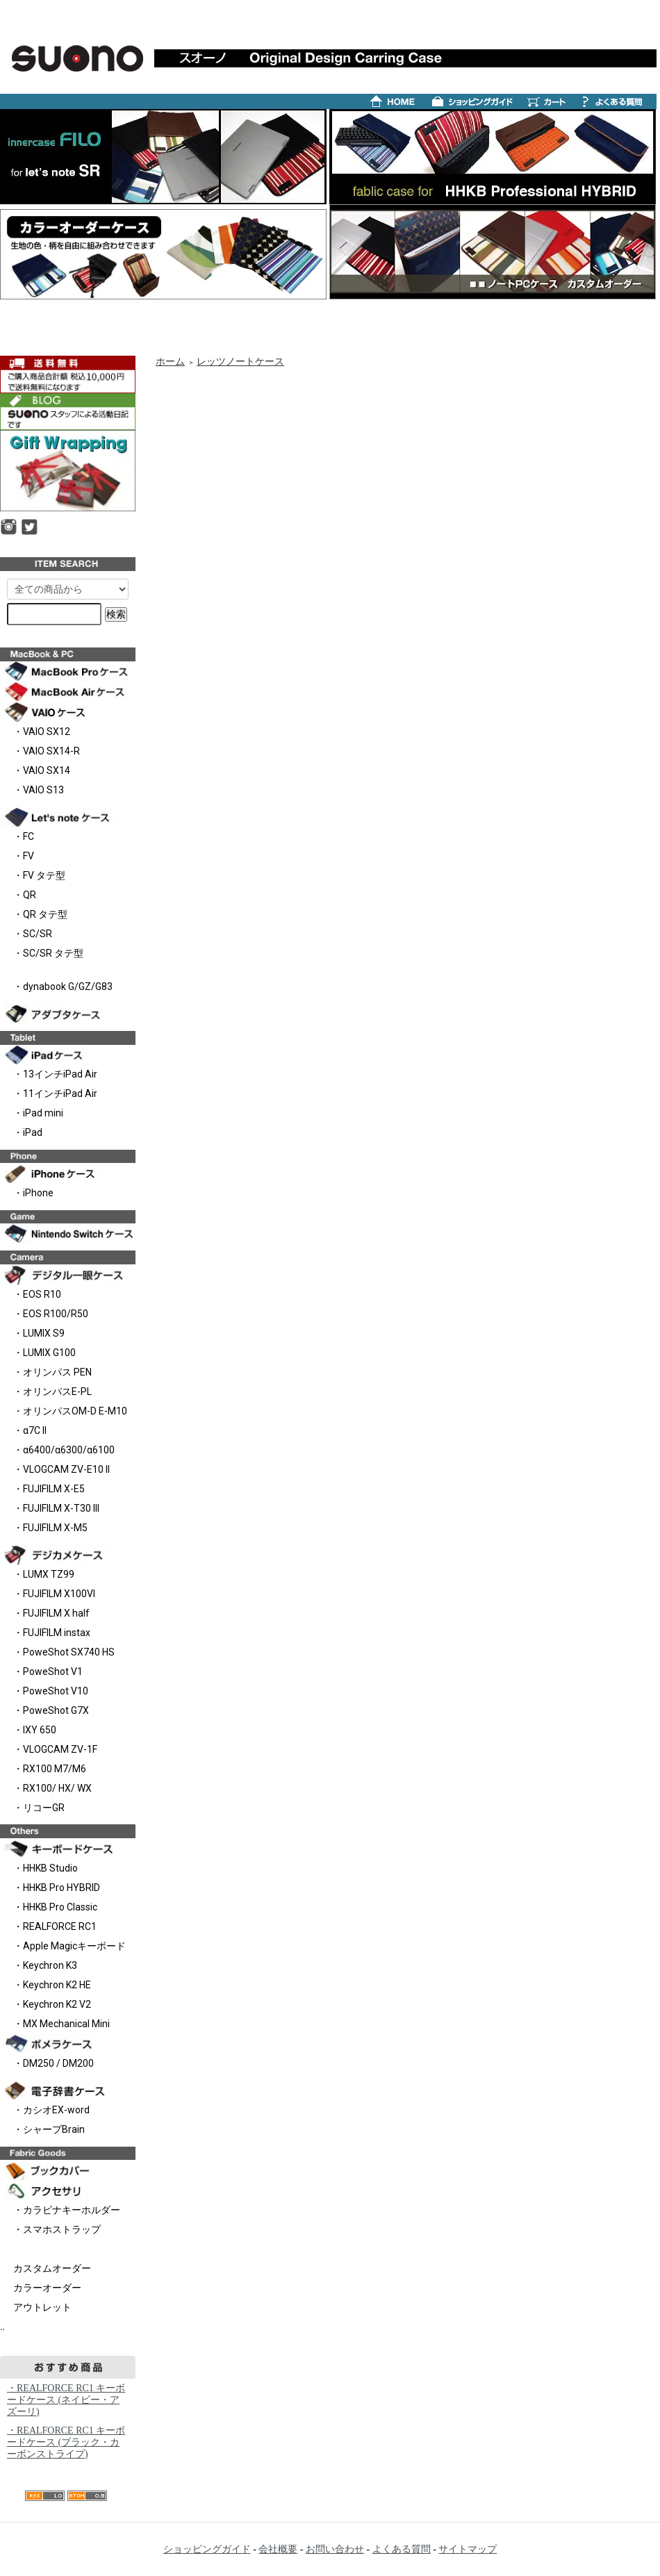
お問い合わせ (335, 2549)
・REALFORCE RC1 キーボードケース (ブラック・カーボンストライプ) (66, 2442)
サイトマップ (467, 2549)
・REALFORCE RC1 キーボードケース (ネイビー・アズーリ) (66, 2400)
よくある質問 (401, 2549)
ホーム (170, 361)
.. (2, 2327)
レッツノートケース (240, 361)
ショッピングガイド (207, 2549)
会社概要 (277, 2549)
